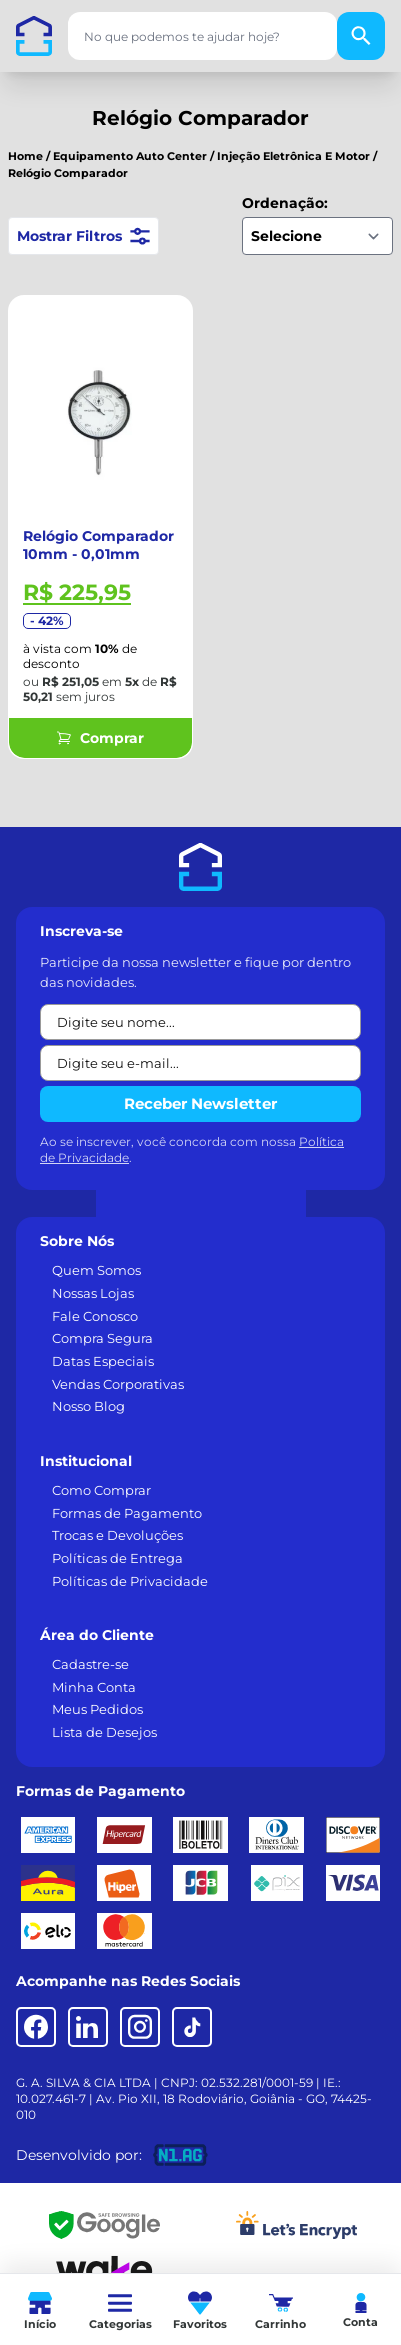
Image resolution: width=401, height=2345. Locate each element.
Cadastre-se (90, 1664)
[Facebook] (36, 2027)
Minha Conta (94, 1687)
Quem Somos (96, 1270)
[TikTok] (192, 2027)
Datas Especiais (103, 1361)
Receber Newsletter (200, 1103)
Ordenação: (285, 203)
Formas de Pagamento (127, 1513)
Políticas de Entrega (117, 1558)
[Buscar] (361, 36)
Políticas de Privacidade (130, 1581)
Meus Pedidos (97, 1709)
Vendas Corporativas (118, 1384)
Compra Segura (102, 1338)
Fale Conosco (95, 1316)
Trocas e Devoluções (117, 1535)
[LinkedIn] (88, 2027)
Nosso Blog (88, 1406)
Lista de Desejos (104, 1732)
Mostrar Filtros (83, 236)
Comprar (100, 738)
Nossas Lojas (93, 1293)
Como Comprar (101, 1490)
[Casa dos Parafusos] (34, 36)
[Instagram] (140, 2027)
